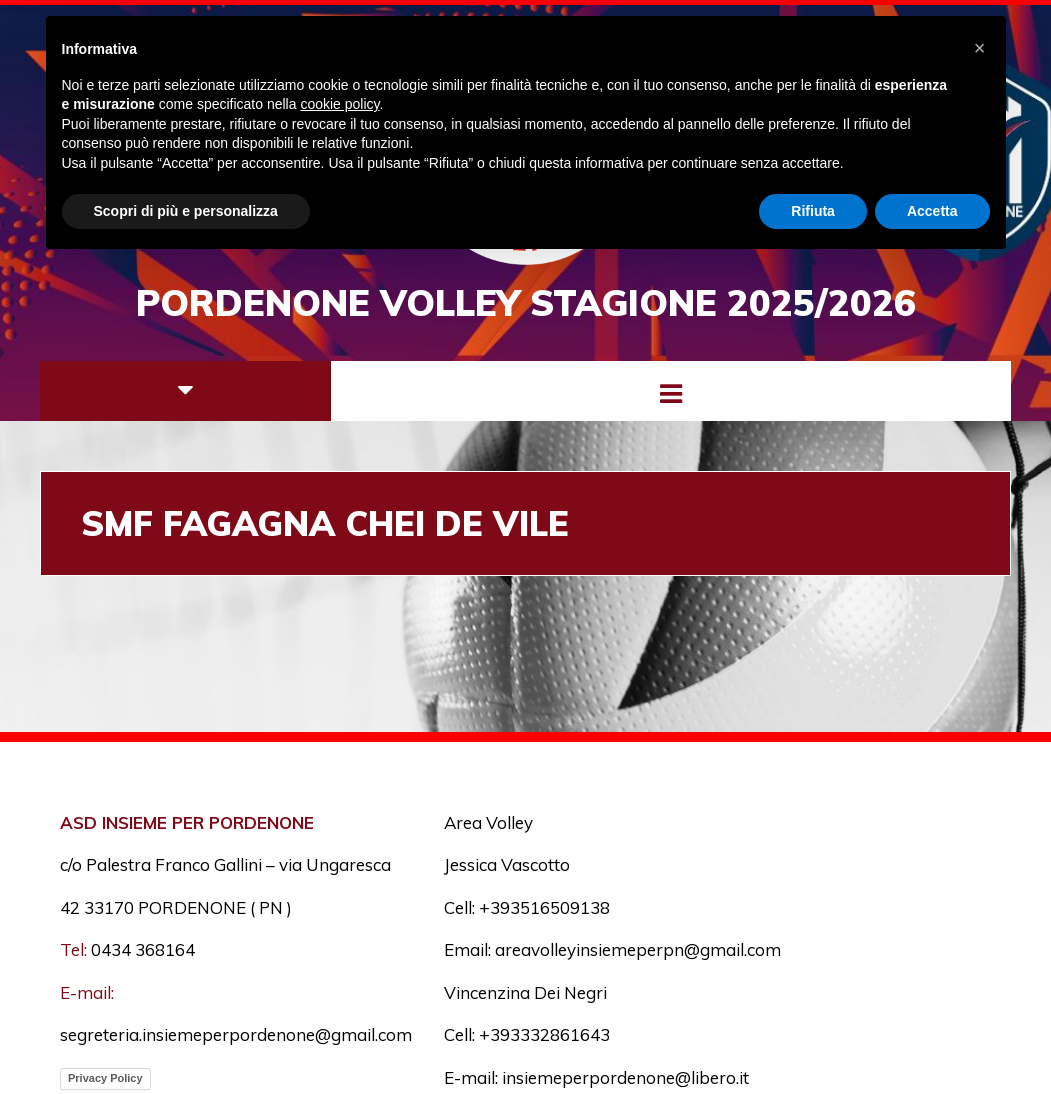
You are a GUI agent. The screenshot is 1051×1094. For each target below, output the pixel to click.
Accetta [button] (932, 211)
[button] (980, 48)
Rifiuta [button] (813, 211)
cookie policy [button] (339, 104)
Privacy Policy (105, 1078)
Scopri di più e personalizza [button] (186, 211)
